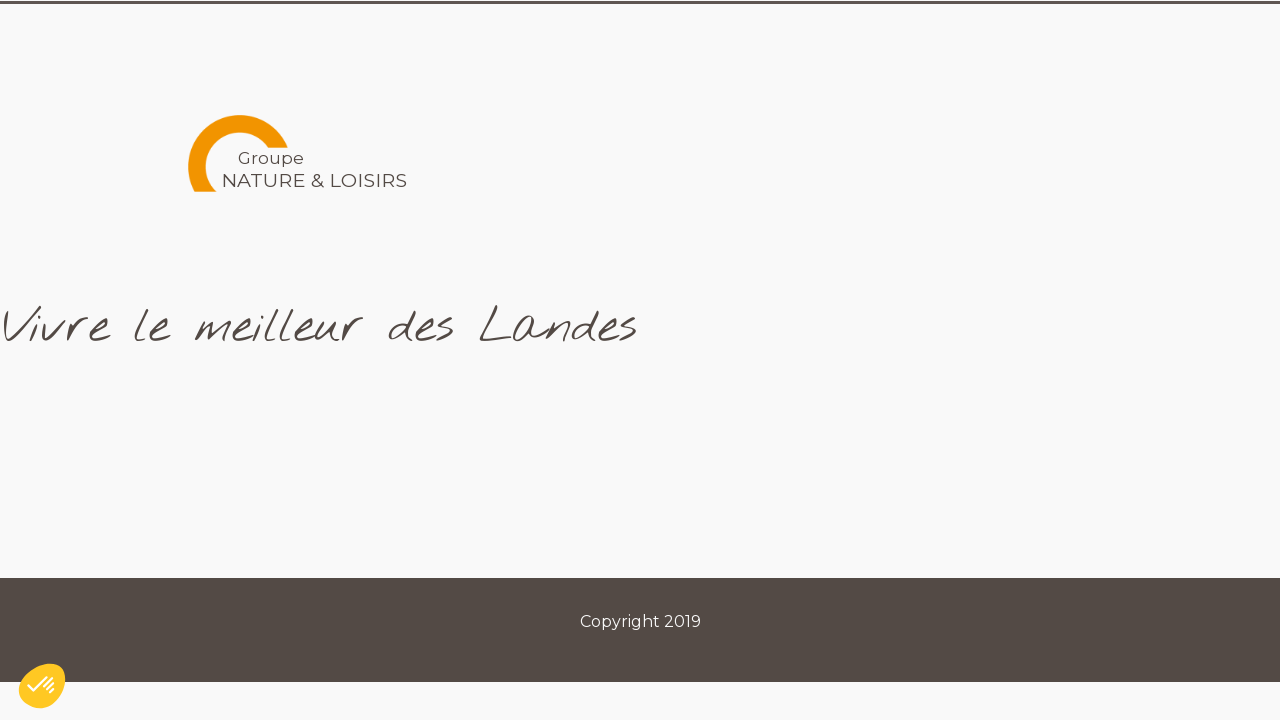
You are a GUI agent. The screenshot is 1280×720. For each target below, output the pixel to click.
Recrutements (995, 33)
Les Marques (817, 33)
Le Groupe (663, 33)
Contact (1144, 33)
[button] (42, 686)
